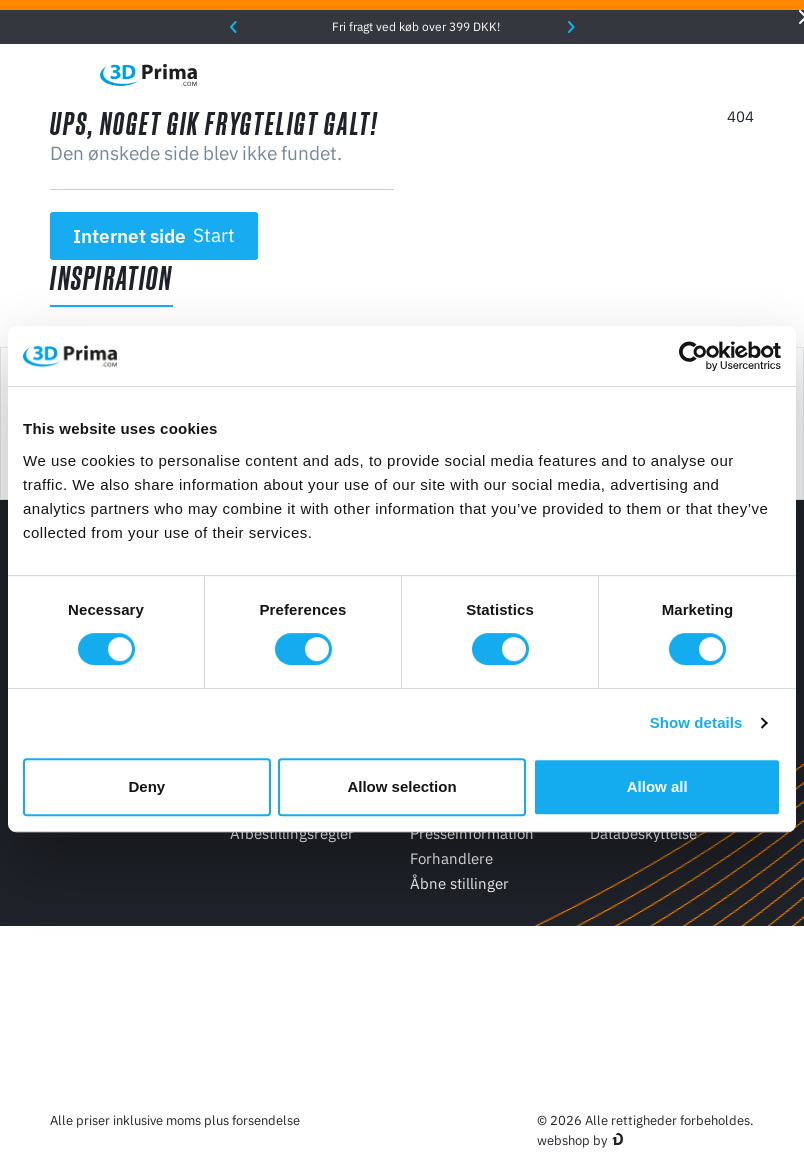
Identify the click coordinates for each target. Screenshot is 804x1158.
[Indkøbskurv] (743, 75)
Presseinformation (472, 833)
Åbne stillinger (459, 883)
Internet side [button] (154, 236)
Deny (146, 786)
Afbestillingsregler (292, 833)
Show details (696, 722)
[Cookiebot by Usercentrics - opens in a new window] (693, 356)
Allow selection (401, 786)
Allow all (657, 786)
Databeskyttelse (643, 833)
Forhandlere (451, 858)
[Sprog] (574, 74)
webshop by (572, 1140)
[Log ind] (701, 74)
